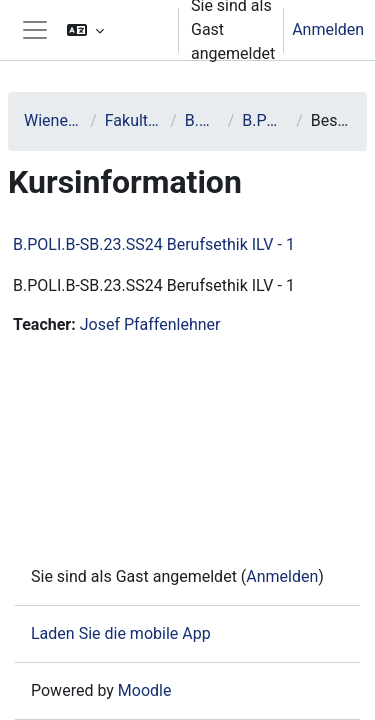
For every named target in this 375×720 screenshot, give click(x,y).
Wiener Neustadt (53, 120)
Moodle (145, 690)
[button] (114, 30)
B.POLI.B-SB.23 (265, 120)
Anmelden (328, 29)
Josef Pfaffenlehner (150, 324)
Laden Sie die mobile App (121, 633)
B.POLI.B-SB (202, 120)
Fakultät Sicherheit (133, 120)
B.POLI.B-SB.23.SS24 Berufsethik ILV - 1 (154, 244)
